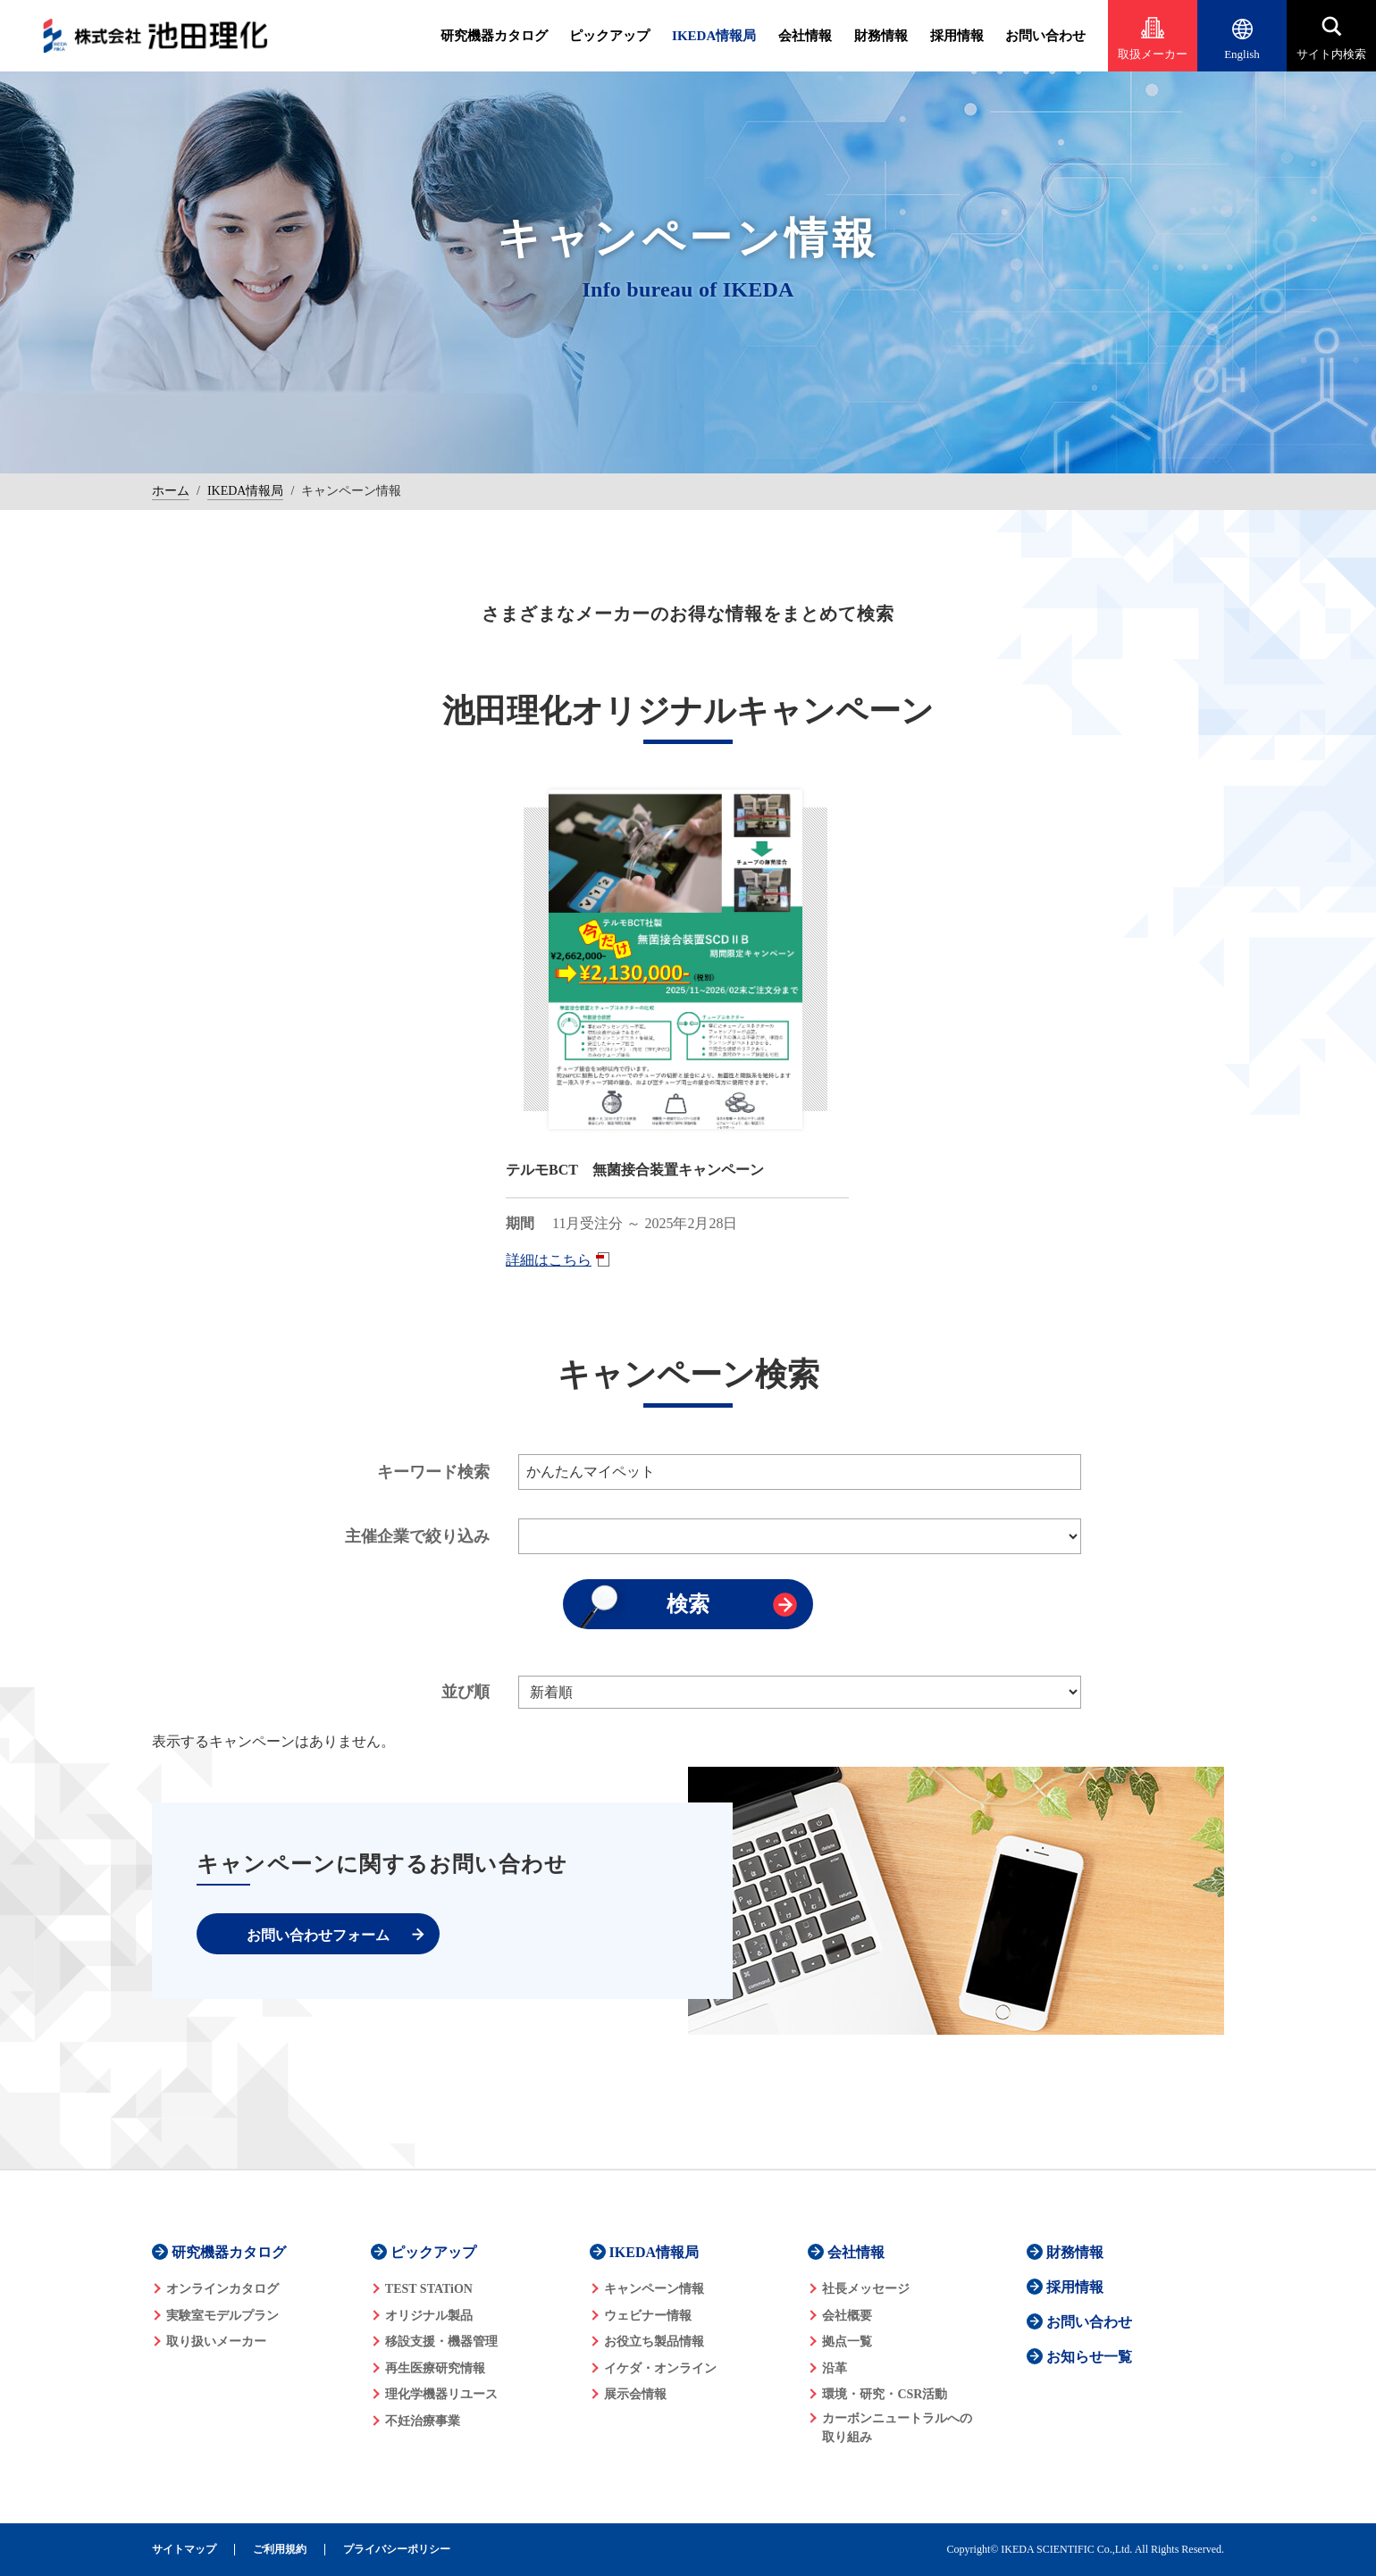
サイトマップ (184, 2549)
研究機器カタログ (494, 36)
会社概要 (847, 2315)
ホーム (170, 491)
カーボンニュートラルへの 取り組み (897, 2428)
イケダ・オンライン (660, 2368)
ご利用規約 (279, 2549)
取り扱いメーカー (216, 2341)
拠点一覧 (847, 2341)
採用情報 (957, 36)
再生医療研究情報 (435, 2368)
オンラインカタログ (222, 2289)
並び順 (465, 1692)
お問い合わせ (1045, 36)
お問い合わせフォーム (318, 1935)
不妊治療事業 (422, 2421)
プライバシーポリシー (396, 2549)
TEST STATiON (429, 2289)
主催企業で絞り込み (417, 1536)
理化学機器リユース (441, 2394)
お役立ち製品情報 (654, 2341)
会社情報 (805, 36)
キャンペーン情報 (654, 2289)
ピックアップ (609, 36)
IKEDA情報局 (714, 36)
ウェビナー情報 (648, 2315)
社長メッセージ (866, 2289)
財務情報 (881, 36)
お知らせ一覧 (1089, 2356)
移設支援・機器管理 (441, 2341)
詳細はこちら (549, 1259)
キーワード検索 (433, 1472)
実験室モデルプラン (222, 2315)
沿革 (834, 2368)
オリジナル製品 (429, 2315)
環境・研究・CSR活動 (884, 2394)
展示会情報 (635, 2394)
